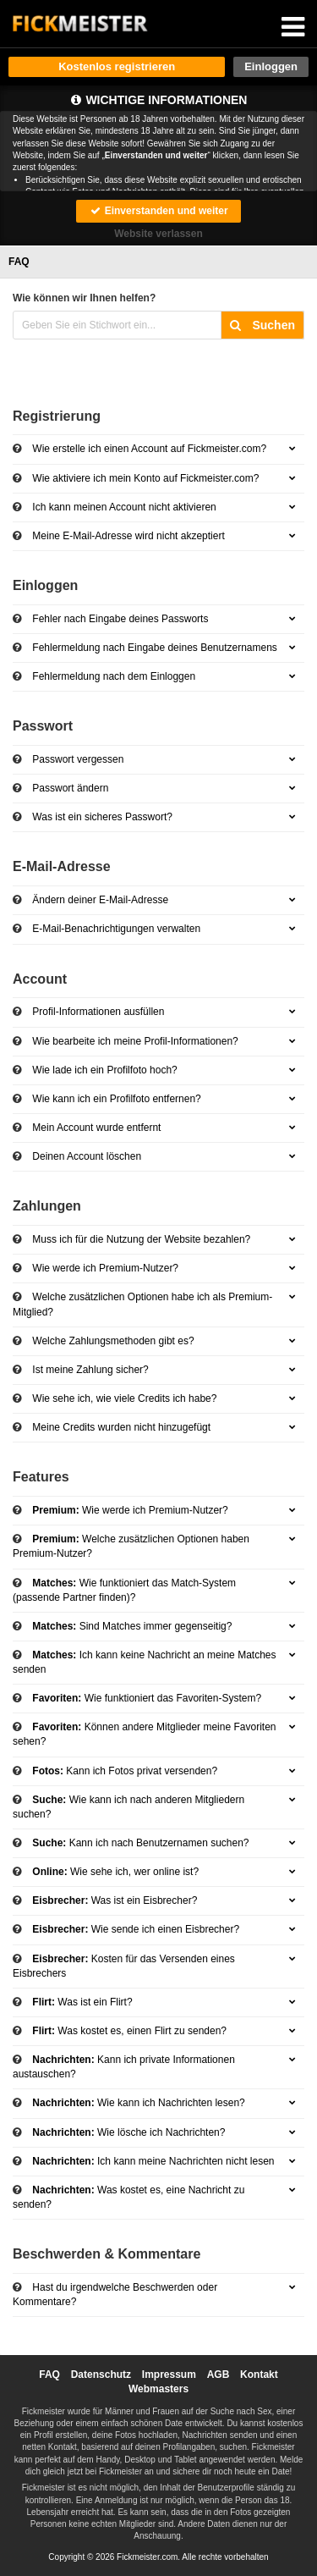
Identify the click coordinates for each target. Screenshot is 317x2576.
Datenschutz (101, 2374)
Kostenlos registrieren (116, 66)
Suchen (262, 325)
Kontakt (259, 2374)
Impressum (169, 2374)
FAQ (49, 2374)
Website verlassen (158, 234)
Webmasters (158, 2389)
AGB (218, 2374)
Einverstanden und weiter (158, 211)
